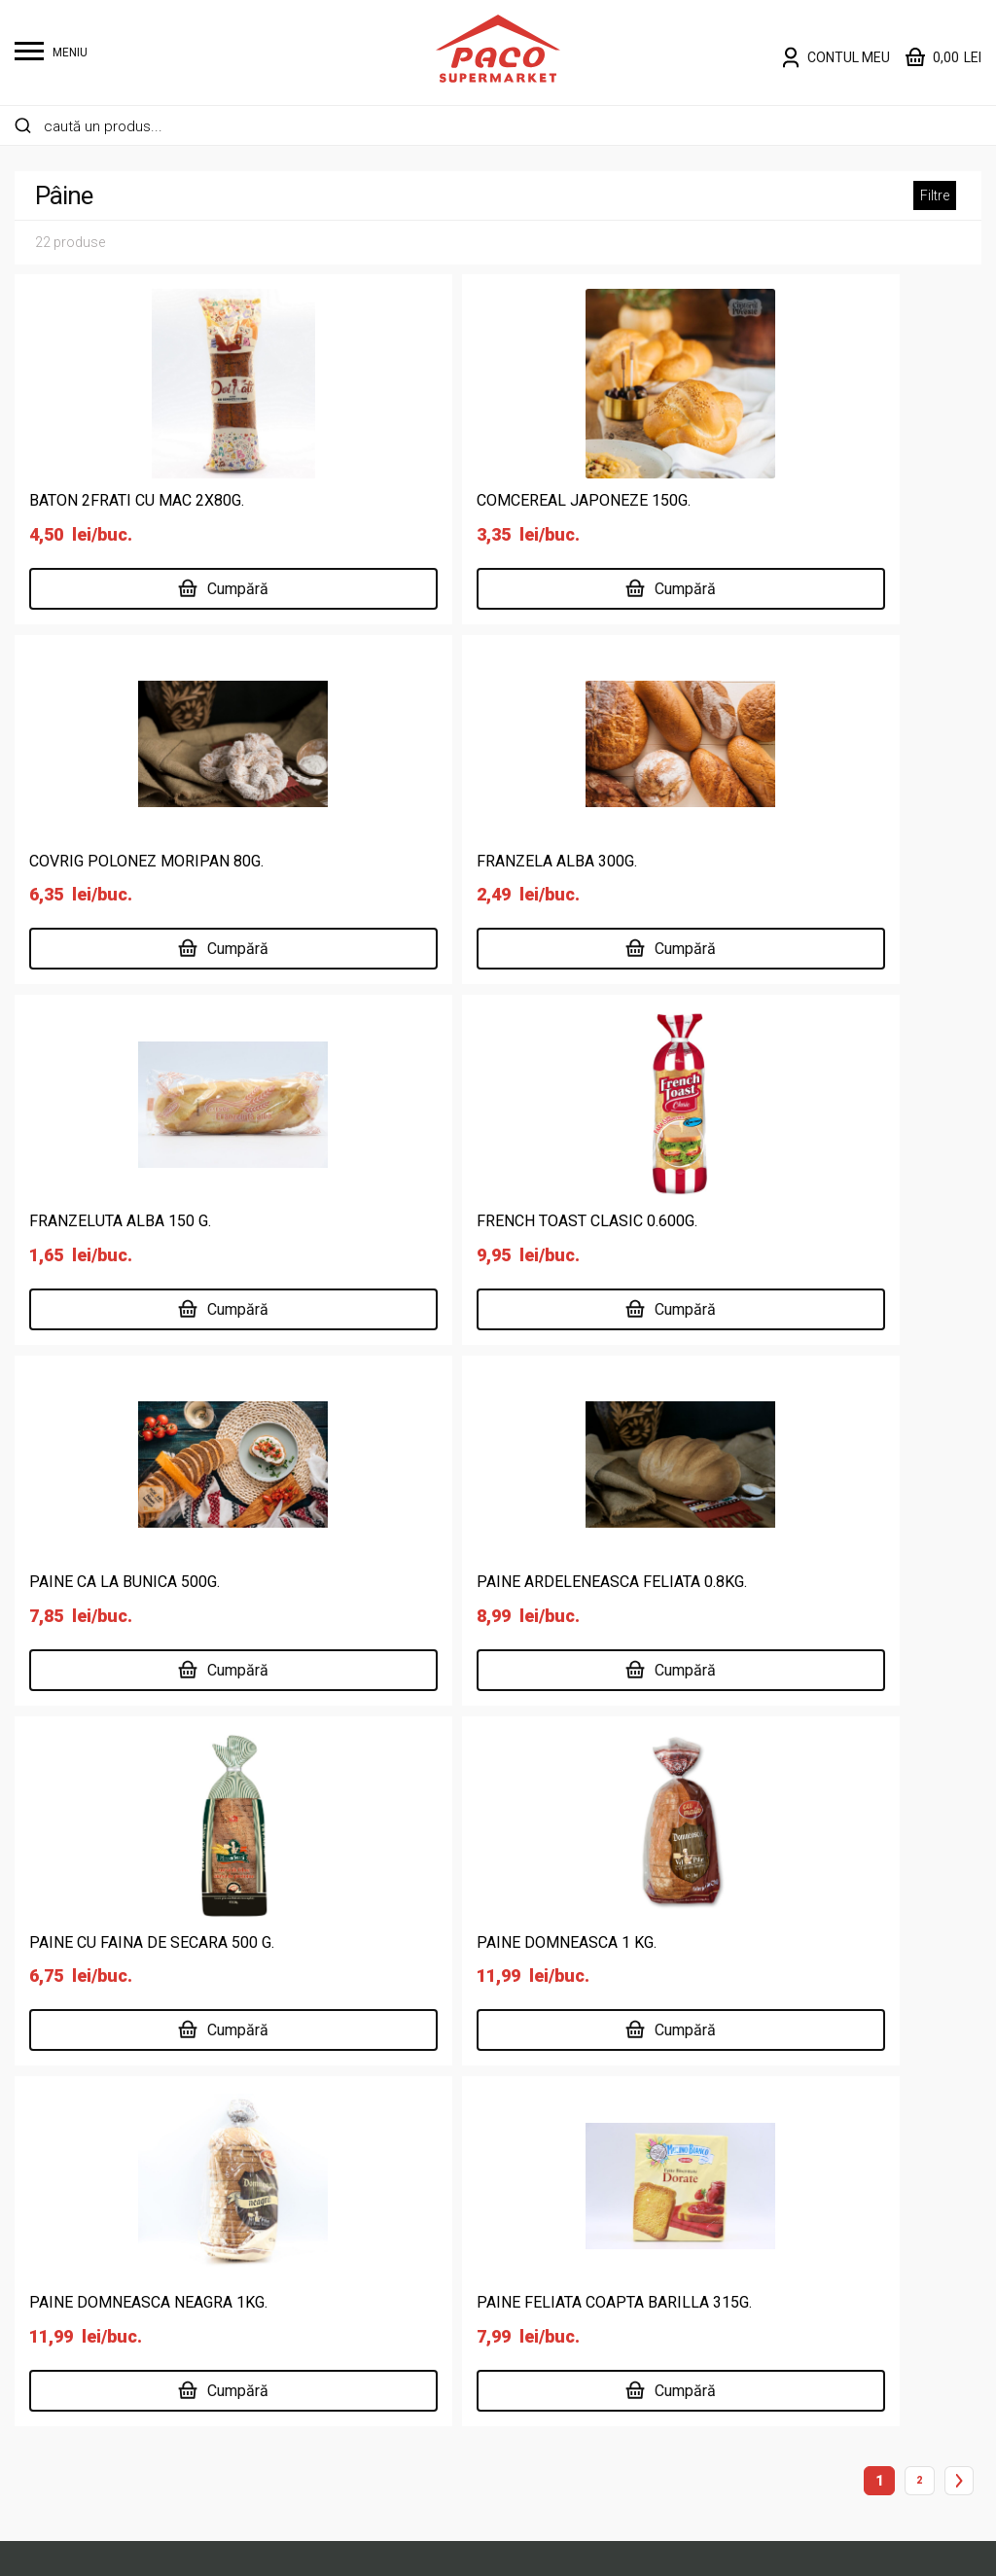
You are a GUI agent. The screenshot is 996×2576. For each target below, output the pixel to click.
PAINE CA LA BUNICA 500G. (124, 1219)
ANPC (781, 2214)
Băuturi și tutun (313, 2151)
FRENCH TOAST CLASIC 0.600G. (790, 860)
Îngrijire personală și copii (350, 2245)
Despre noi (549, 2182)
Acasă (534, 2120)
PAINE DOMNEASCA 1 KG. (119, 1579)
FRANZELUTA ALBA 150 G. (446, 860)
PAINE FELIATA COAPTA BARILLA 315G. (817, 1579)
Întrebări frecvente (824, 2182)
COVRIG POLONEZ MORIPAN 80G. (797, 500)
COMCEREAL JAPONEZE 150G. (462, 500)
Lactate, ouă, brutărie (336, 2307)
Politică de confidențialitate (854, 2120)
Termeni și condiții (822, 2151)
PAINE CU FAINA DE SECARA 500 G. (802, 1219)
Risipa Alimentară (571, 2338)
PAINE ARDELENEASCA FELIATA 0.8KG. (490, 1219)
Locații (535, 2214)
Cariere (537, 2276)
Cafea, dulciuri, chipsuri (340, 2182)
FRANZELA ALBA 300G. (109, 860)
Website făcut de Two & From (502, 2549)
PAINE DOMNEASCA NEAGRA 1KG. (474, 1579)
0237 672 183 (316, 1874)
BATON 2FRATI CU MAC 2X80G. (136, 500)
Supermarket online (579, 2151)
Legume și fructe (320, 2338)
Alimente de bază (323, 2120)
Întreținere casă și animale (353, 2276)
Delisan (537, 2245)
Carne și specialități (329, 2214)
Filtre (934, 195)
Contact (540, 2307)
